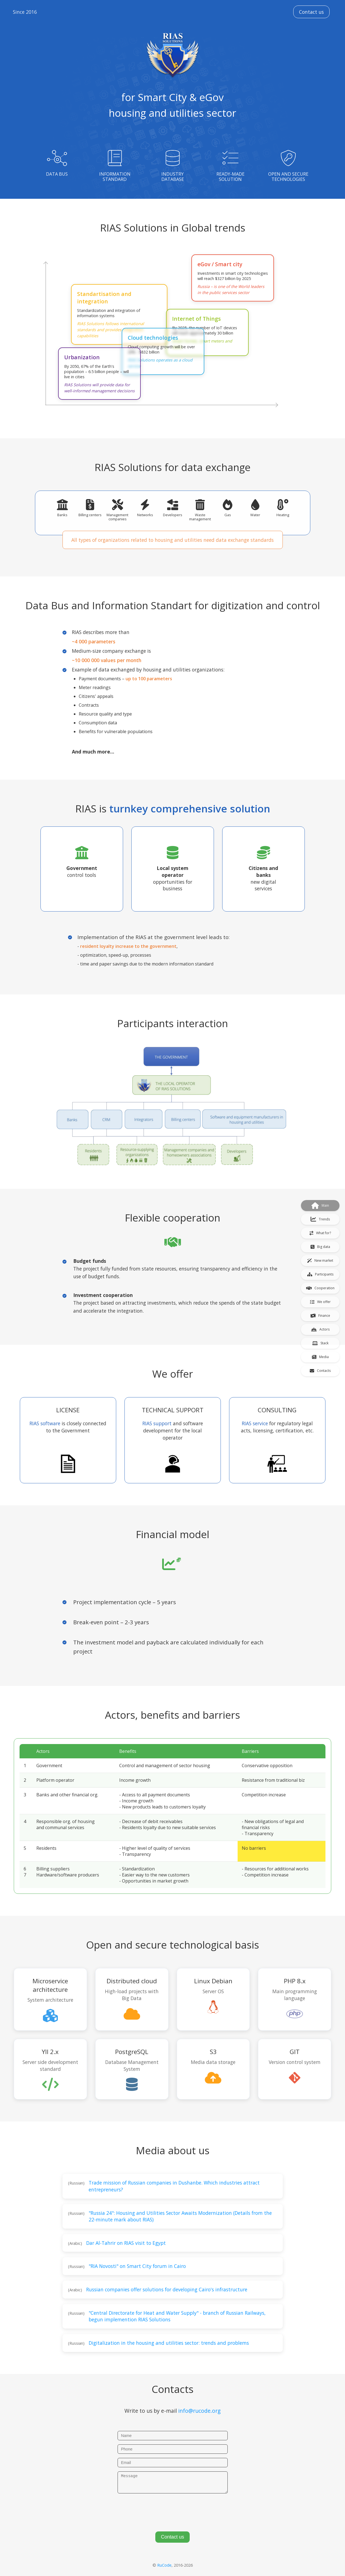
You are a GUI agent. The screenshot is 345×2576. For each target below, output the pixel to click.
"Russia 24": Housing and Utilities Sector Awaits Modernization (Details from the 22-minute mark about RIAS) (180, 2216)
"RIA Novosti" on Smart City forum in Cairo (137, 2266)
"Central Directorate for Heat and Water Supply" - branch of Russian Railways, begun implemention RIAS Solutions (177, 2316)
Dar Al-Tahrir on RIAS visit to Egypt (126, 2243)
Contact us (311, 12)
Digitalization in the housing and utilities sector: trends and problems (169, 2343)
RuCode (164, 2565)
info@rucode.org (199, 2410)
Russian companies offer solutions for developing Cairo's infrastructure (166, 2289)
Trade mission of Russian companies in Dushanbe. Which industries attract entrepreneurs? (174, 2186)
